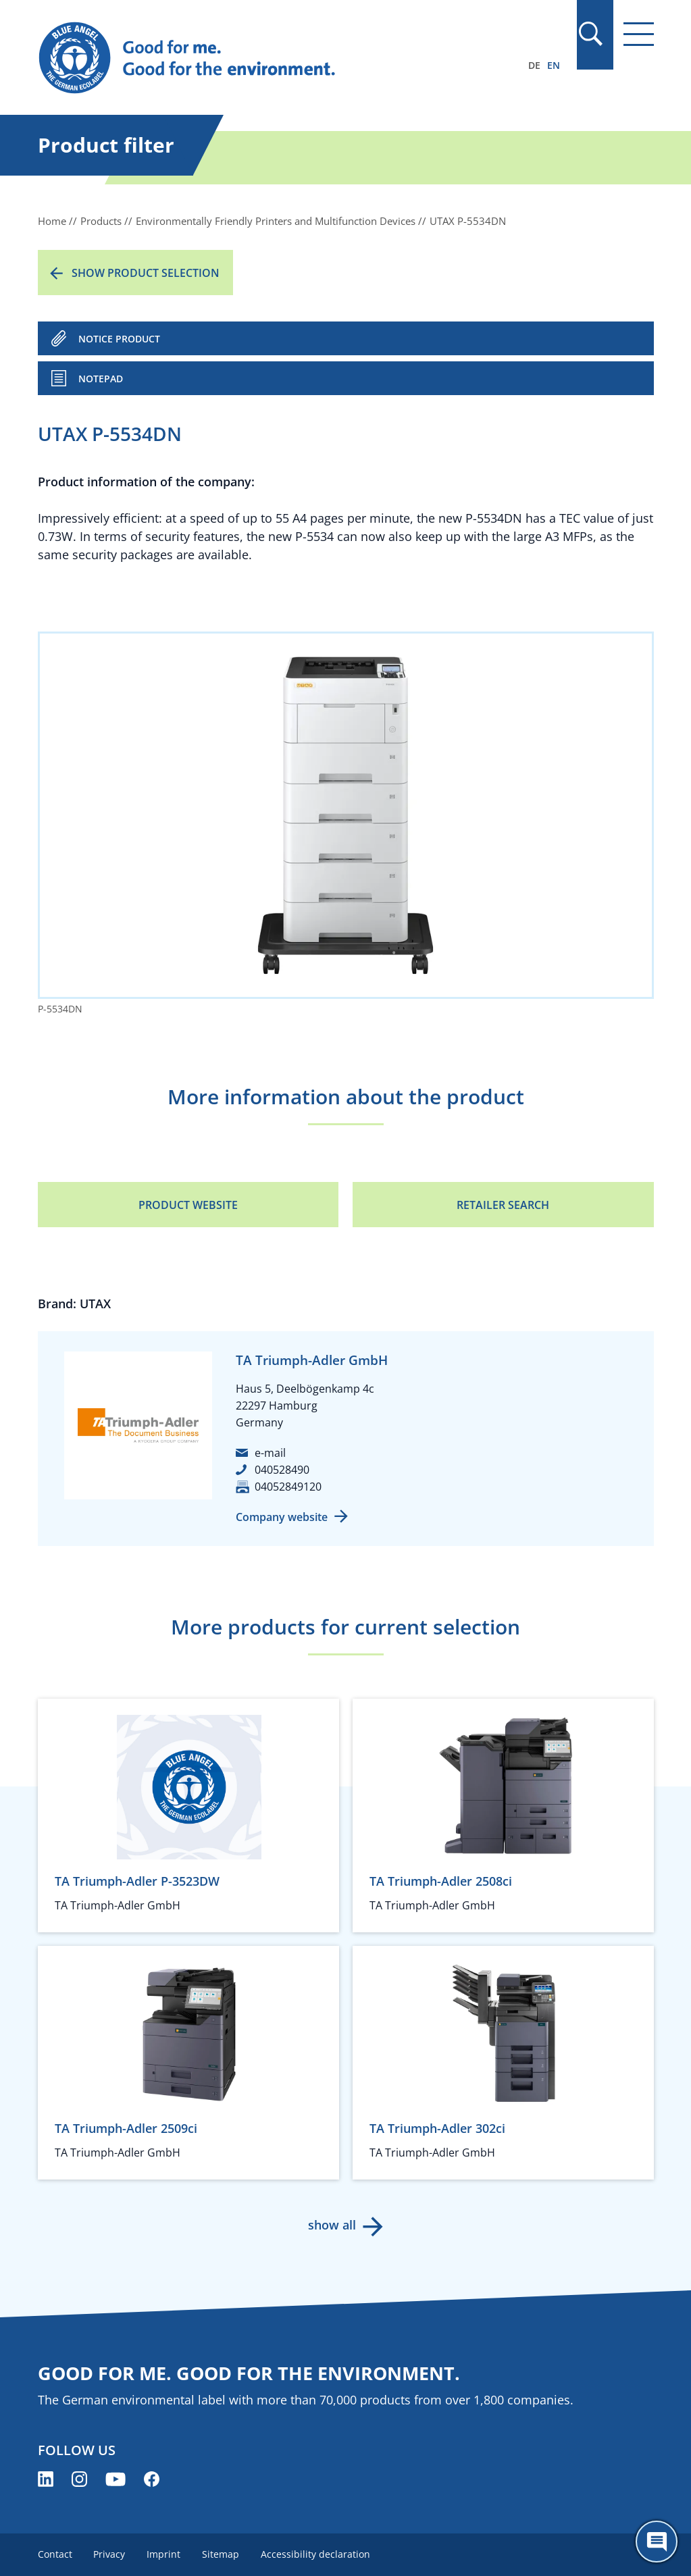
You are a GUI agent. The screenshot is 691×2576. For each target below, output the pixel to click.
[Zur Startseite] (253, 58)
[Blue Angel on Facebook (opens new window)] (151, 2479)
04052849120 (288, 1486)
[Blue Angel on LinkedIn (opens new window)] (45, 2479)
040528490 (282, 1469)
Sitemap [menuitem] (221, 2554)
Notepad (100, 378)
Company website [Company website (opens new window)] (282, 1517)
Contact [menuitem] (55, 2554)
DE (534, 65)
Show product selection (146, 272)
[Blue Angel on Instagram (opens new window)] (79, 2479)
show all (332, 2225)
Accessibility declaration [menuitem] (316, 2554)
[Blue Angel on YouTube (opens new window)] (115, 2479)
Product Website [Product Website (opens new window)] (188, 1204)
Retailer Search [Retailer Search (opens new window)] (503, 1204)
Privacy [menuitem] (110, 2554)
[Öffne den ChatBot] (656, 2541)
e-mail (270, 1452)
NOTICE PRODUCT (119, 338)
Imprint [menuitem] (164, 2554)
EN (553, 65)
